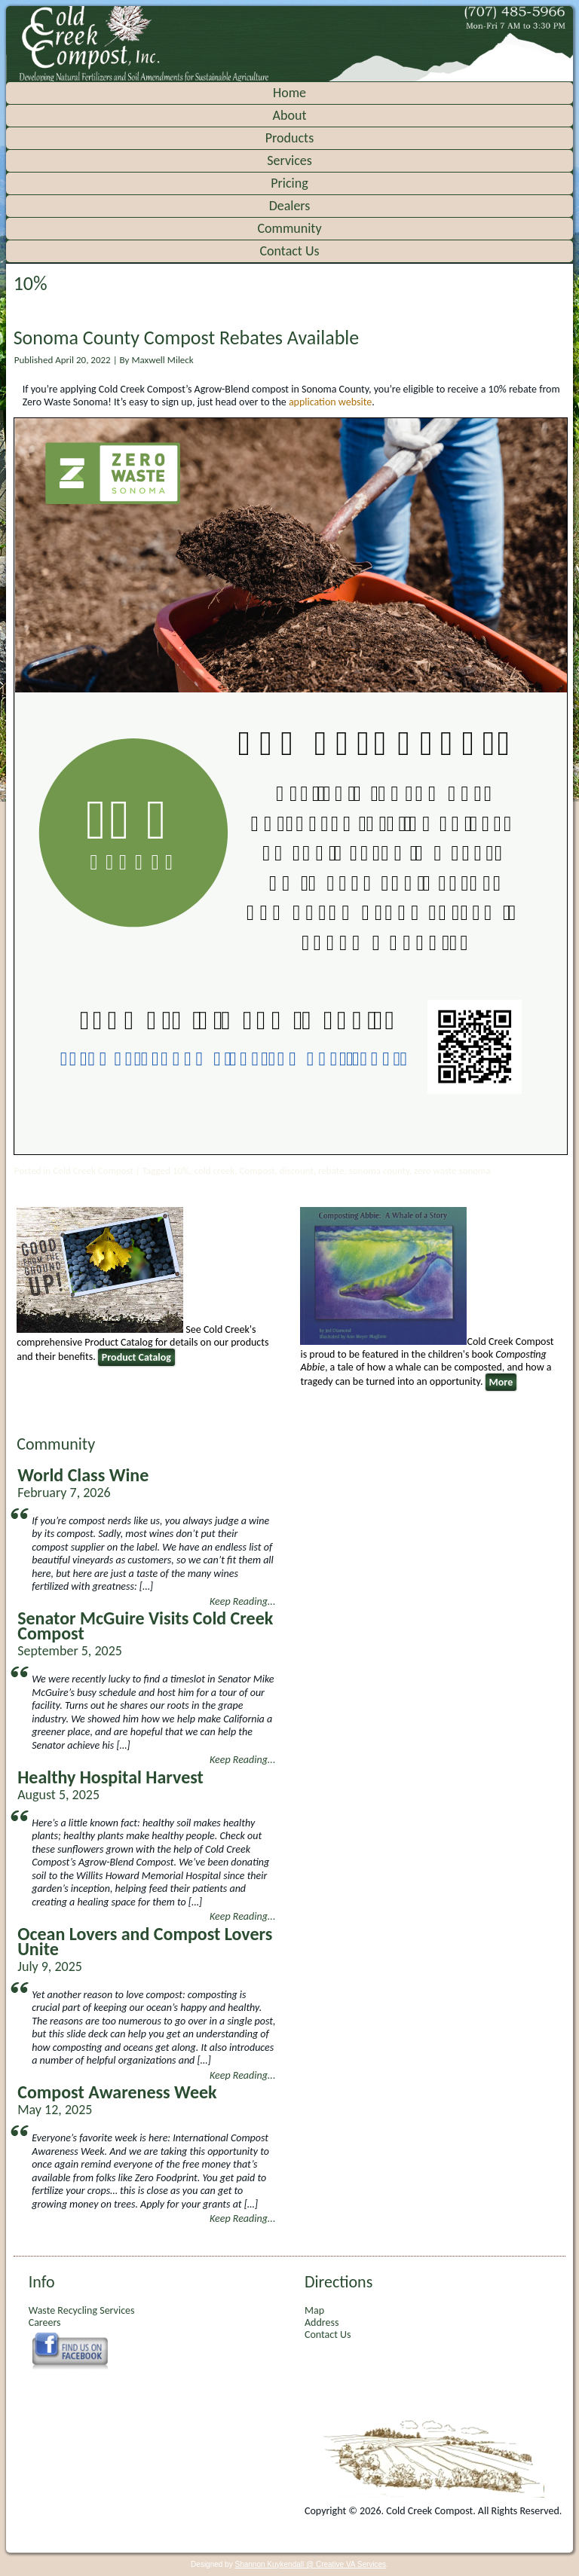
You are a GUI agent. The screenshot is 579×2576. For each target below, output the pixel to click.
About (290, 115)
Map (314, 2310)
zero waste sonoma (452, 1170)
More (501, 1382)
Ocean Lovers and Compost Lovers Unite (144, 1941)
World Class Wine (83, 1475)
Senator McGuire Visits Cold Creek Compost (145, 1625)
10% (181, 1170)
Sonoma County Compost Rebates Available (187, 337)
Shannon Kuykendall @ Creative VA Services (310, 2564)
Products (289, 138)
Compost (256, 1170)
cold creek (215, 1170)
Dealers (290, 205)
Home (289, 92)
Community (289, 228)
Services (289, 160)
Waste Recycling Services (82, 2310)
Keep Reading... (242, 1601)
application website (330, 402)
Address (322, 2322)
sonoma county (379, 1170)
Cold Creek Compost (93, 1170)
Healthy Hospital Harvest (110, 1777)
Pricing (289, 183)
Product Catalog (136, 1357)
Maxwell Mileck (162, 359)
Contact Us (289, 251)
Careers (45, 2322)
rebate (331, 1170)
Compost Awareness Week (116, 2092)
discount (297, 1170)
